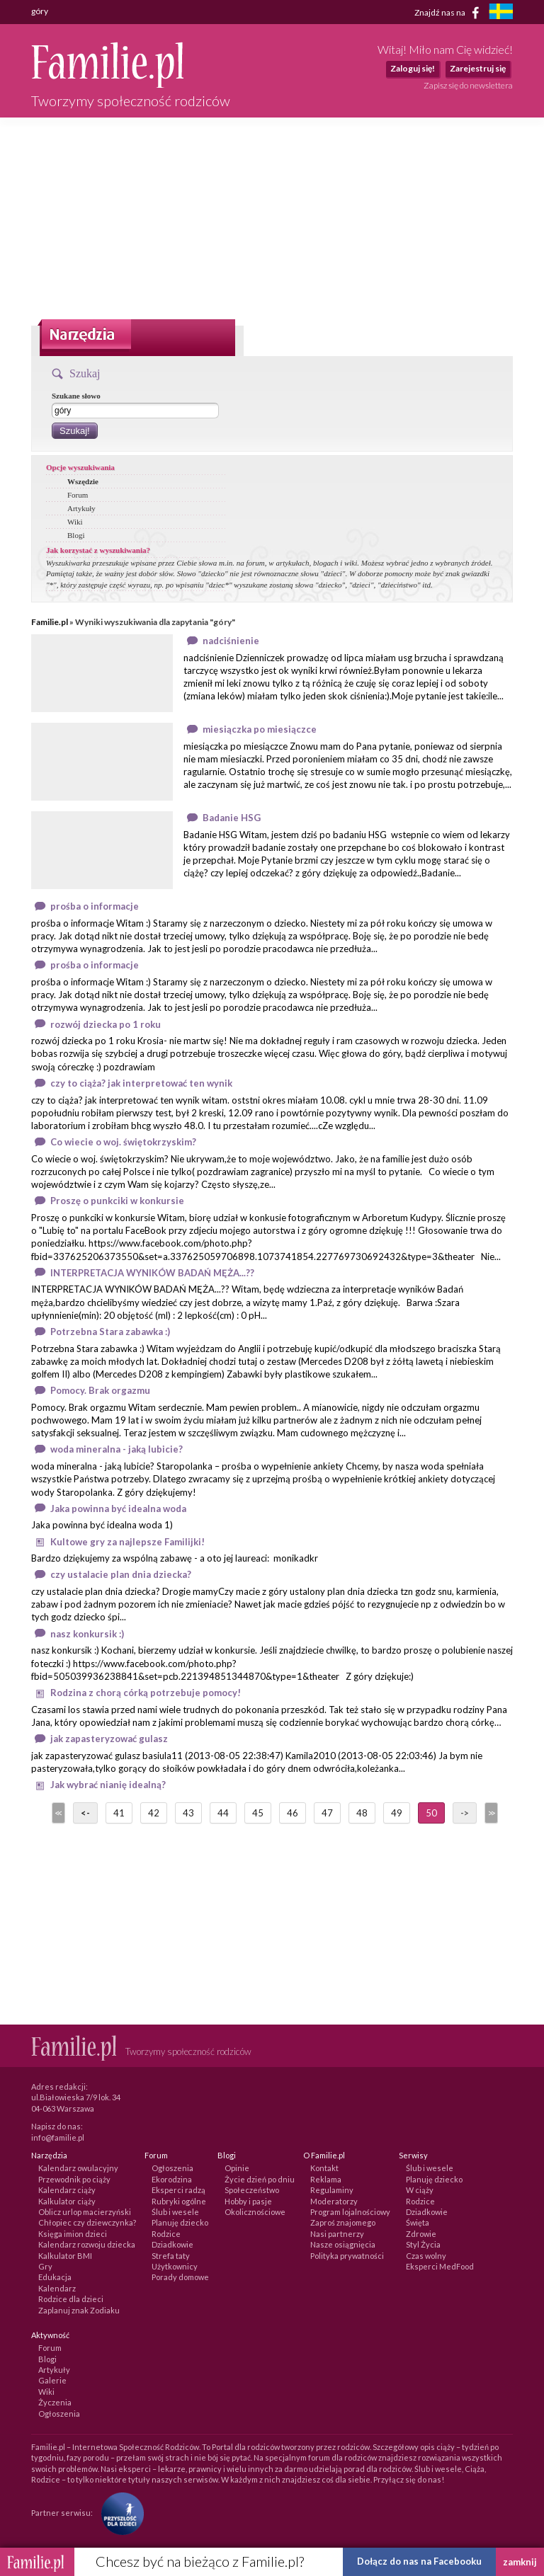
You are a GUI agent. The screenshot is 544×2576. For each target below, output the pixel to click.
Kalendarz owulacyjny (78, 2168)
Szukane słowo (76, 395)
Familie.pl (49, 622)
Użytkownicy (175, 2266)
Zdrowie (421, 2233)
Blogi (75, 535)
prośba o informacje (94, 906)
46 (292, 1813)
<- (85, 1813)
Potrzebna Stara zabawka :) (110, 1331)
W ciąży (420, 2189)
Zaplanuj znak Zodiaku (79, 2310)
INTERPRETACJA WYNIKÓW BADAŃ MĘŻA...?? (152, 1272)
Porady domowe (180, 2277)
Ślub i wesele (175, 2211)
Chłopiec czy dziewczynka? (87, 2222)
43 (188, 1813)
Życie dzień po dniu (260, 2179)
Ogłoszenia (172, 2168)
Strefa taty (171, 2255)
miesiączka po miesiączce (260, 729)
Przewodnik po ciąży (74, 2179)
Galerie (52, 2380)
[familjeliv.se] (501, 13)
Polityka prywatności (347, 2255)
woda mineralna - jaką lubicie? (116, 1449)
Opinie (237, 2168)
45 (258, 1813)
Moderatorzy (334, 2201)
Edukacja (55, 2277)
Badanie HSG (232, 817)
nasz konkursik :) (87, 1633)
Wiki (75, 521)
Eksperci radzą (178, 2189)
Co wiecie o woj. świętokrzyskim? (123, 1141)
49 (396, 1813)
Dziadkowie (172, 2244)
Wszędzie (82, 481)
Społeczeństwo (252, 2189)
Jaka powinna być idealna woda (118, 1508)
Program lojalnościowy (350, 2211)
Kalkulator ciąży (67, 2201)
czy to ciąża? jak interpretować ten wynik (141, 1083)
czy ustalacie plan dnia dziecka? (120, 1574)
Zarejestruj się (478, 68)
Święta (417, 2222)
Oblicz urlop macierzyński (84, 2211)
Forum (77, 495)
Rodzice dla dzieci (70, 2298)
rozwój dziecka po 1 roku (105, 1024)
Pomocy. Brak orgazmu (100, 1390)
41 (119, 1813)
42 (153, 1813)
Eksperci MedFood (440, 2266)
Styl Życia (423, 2244)
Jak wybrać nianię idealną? (108, 1784)
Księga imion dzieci (72, 2233)
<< (57, 1813)
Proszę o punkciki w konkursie (117, 1200)
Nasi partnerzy (337, 2233)
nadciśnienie (231, 640)
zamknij (520, 2562)
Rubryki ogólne (179, 2201)
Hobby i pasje (248, 2201)
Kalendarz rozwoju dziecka (86, 2244)
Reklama (325, 2179)
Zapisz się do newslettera (468, 85)
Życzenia (55, 2402)
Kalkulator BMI (65, 2255)
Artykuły (81, 508)
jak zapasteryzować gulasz (109, 1738)
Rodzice (166, 2233)
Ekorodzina (172, 2179)
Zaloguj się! (412, 68)
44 (223, 1813)
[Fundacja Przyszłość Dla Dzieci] (119, 2512)
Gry (45, 2266)
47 (327, 1813)
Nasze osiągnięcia (342, 2244)
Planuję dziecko (180, 2222)
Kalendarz (57, 2288)
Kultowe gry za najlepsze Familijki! (127, 1541)
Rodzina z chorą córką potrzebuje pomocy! (145, 1692)
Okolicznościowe (255, 2211)
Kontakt (324, 2168)
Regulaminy (331, 2189)
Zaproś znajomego (342, 2222)
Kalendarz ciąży (67, 2189)
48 (362, 1813)
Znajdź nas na (449, 13)
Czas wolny (426, 2255)
